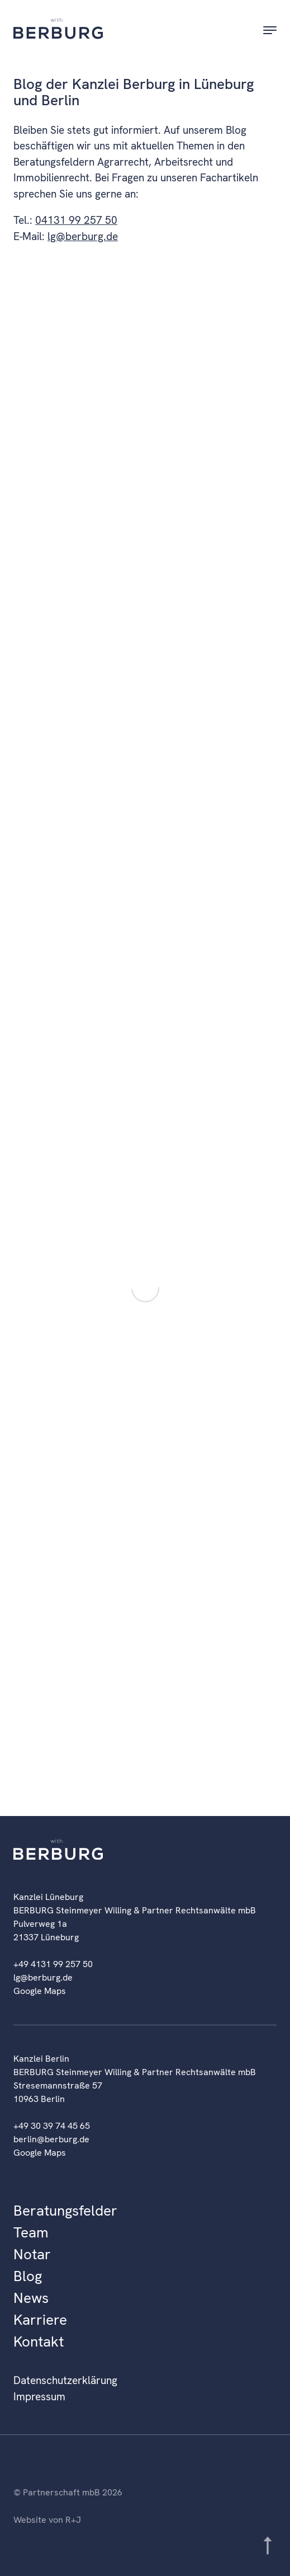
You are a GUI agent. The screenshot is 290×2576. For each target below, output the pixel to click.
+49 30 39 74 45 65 (51, 2126)
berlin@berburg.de (51, 2139)
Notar (32, 2254)
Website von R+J (47, 2520)
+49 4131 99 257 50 (53, 1964)
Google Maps (39, 1991)
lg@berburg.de (82, 236)
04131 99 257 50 (76, 220)
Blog (27, 2276)
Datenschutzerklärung (65, 2380)
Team (31, 2232)
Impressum (39, 2397)
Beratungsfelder (65, 2210)
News (31, 2297)
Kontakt (38, 2341)
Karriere (40, 2319)
